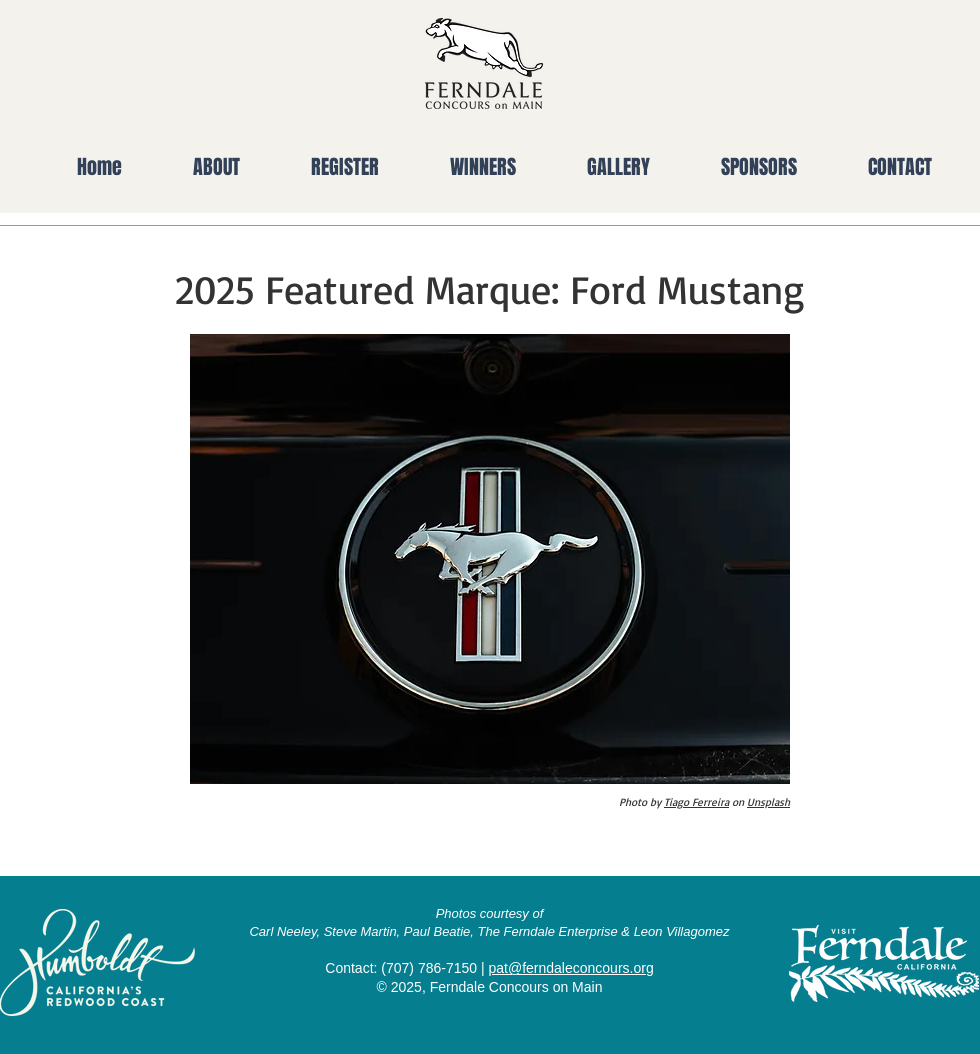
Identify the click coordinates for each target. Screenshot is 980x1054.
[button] (196, 167)
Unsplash (768, 802)
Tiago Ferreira (696, 802)
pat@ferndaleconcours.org (570, 968)
